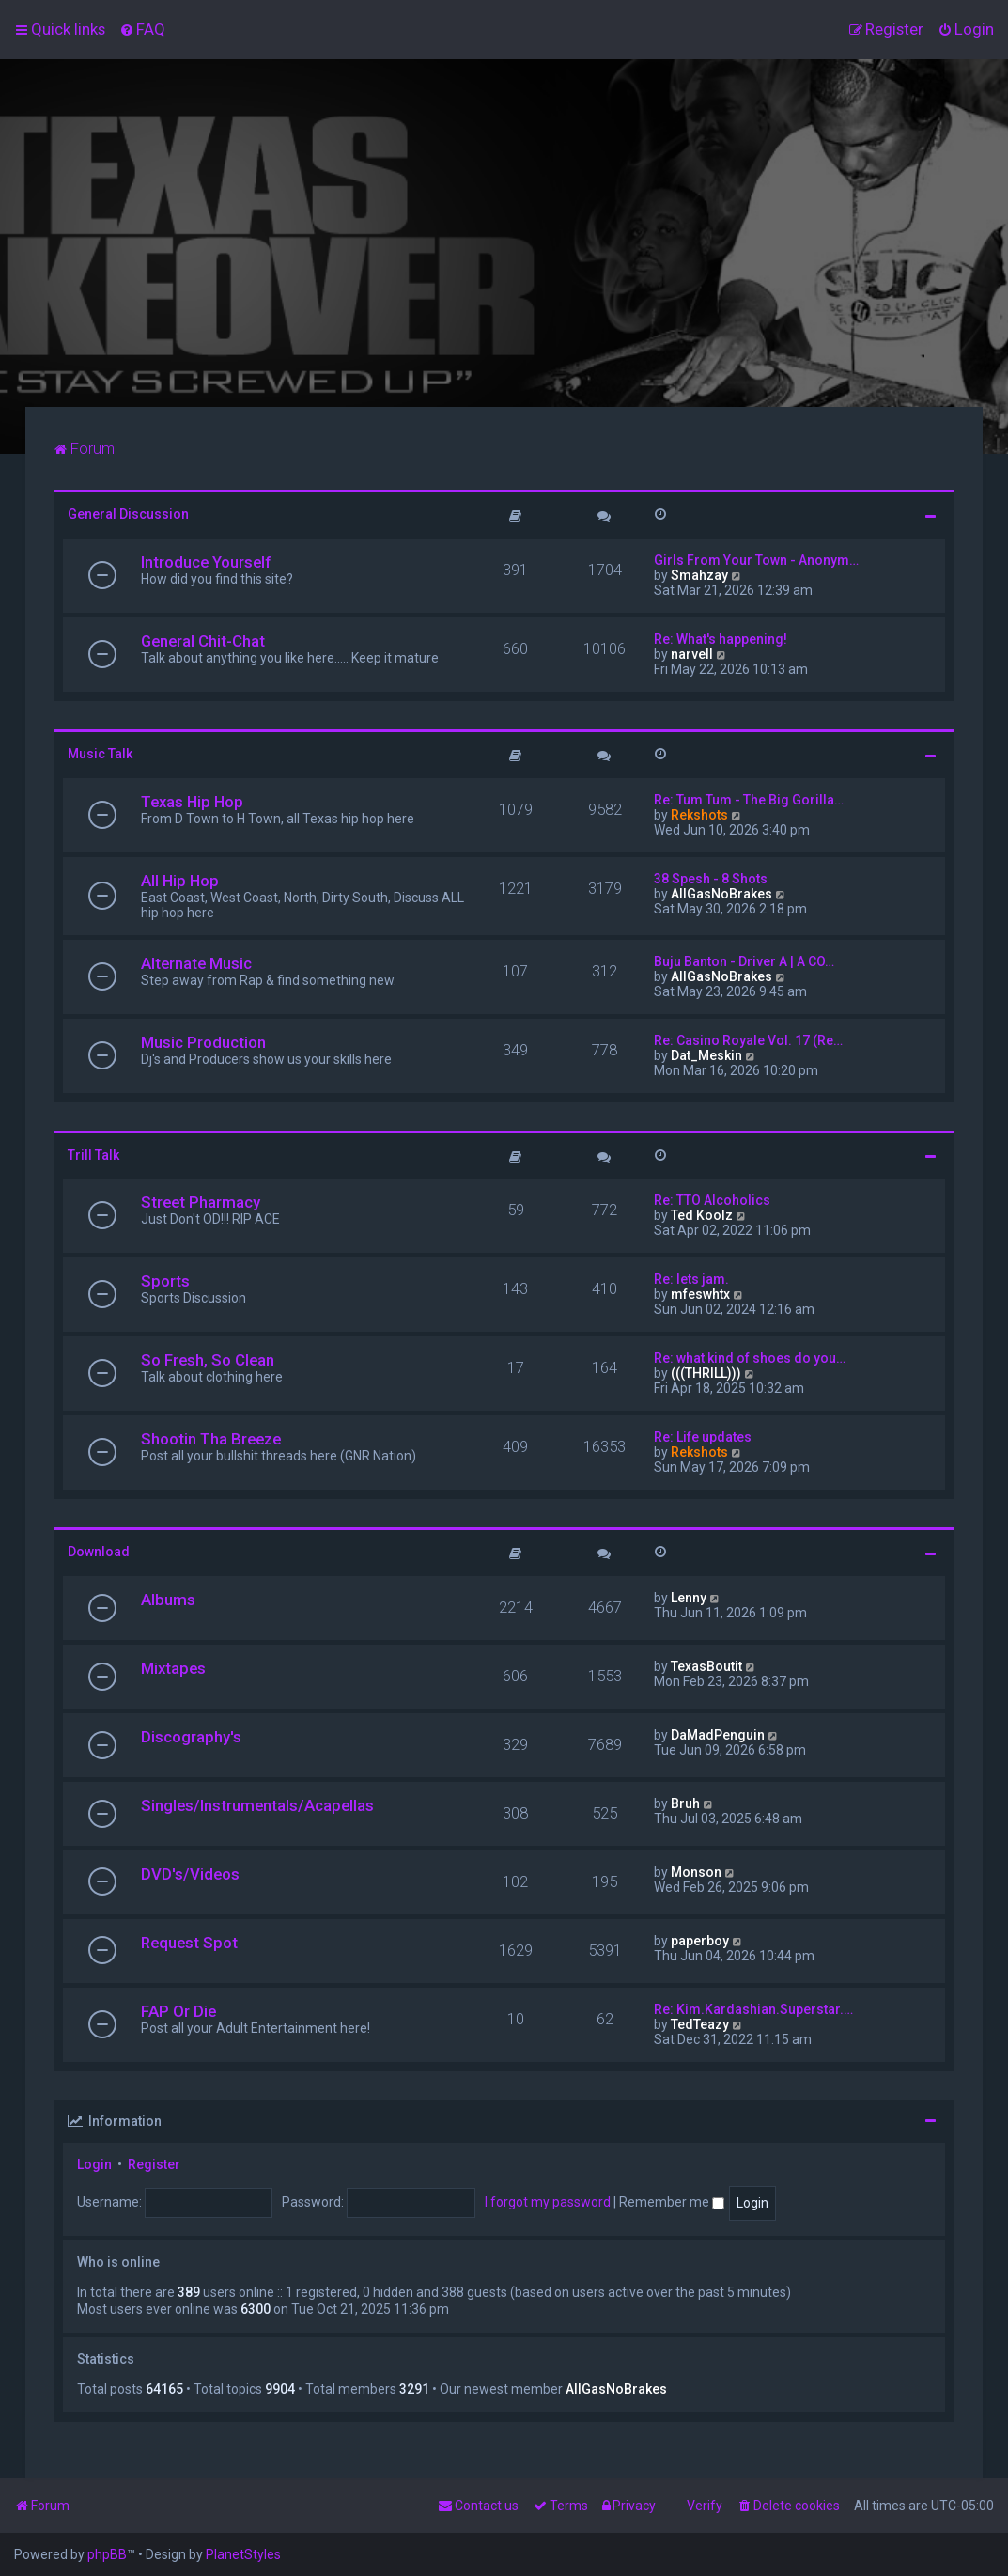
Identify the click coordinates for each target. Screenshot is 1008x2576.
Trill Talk (93, 1155)
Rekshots (699, 814)
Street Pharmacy (200, 1202)
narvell (692, 654)
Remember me (671, 2201)
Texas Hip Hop (192, 801)
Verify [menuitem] (704, 2505)
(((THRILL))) (706, 1373)
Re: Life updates (703, 1436)
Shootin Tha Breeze (211, 1438)
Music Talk (100, 753)
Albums (168, 1599)
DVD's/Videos (190, 1874)
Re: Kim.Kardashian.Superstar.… (753, 2009)
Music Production (203, 1042)
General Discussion (128, 514)
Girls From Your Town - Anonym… (756, 560)
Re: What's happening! (720, 639)
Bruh (685, 1803)
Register (154, 2164)
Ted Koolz (702, 1215)
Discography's (191, 1736)
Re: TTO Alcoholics (712, 1200)
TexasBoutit (706, 1666)
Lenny (688, 1597)
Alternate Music (196, 963)
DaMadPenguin (718, 1734)
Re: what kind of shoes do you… (749, 1358)
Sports (165, 1281)
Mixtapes (173, 1668)
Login (94, 2164)
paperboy (700, 1940)
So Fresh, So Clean (207, 1359)
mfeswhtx (700, 1294)
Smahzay (699, 575)
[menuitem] (142, 29)
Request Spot (189, 1942)
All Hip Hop (180, 880)
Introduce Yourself (206, 562)
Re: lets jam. (691, 1279)
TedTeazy (700, 2024)
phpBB (107, 2554)
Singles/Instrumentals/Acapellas (257, 1805)
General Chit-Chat (203, 641)
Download (99, 1551)
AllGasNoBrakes (721, 893)
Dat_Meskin (706, 1055)
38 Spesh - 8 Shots (711, 878)
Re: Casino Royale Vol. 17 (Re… (748, 1040)
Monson (696, 1872)
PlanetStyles (243, 2554)
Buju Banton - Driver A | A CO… (744, 961)
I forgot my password (548, 2201)
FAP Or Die (178, 2011)
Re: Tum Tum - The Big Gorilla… (749, 799)
